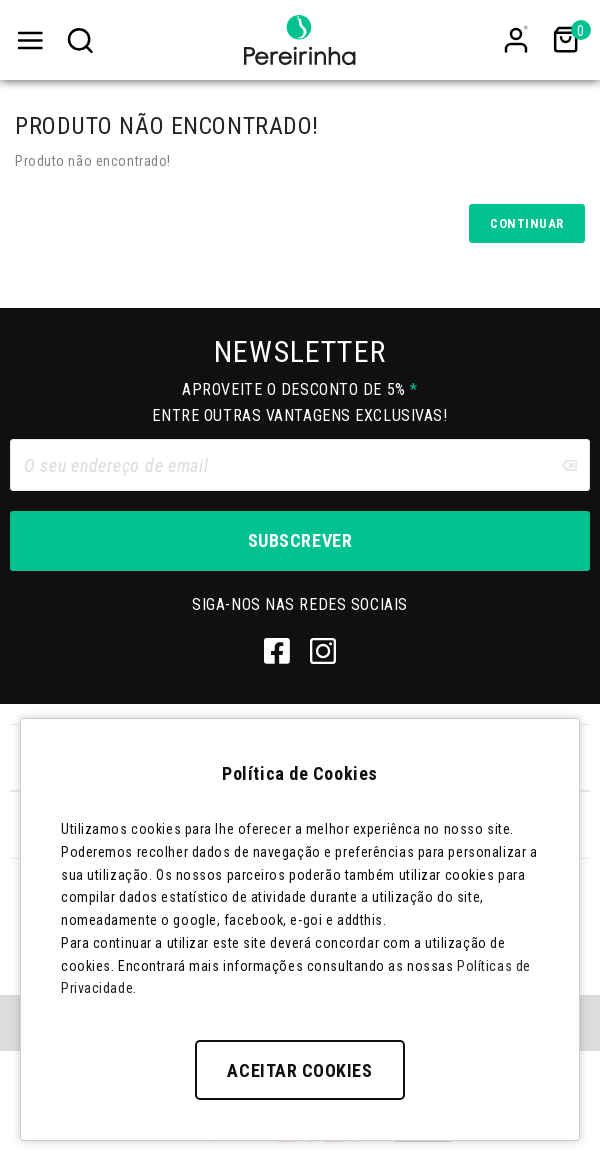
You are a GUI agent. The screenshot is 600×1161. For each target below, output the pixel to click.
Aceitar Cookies (299, 1070)
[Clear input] (569, 465)
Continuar (527, 223)
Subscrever (300, 540)
